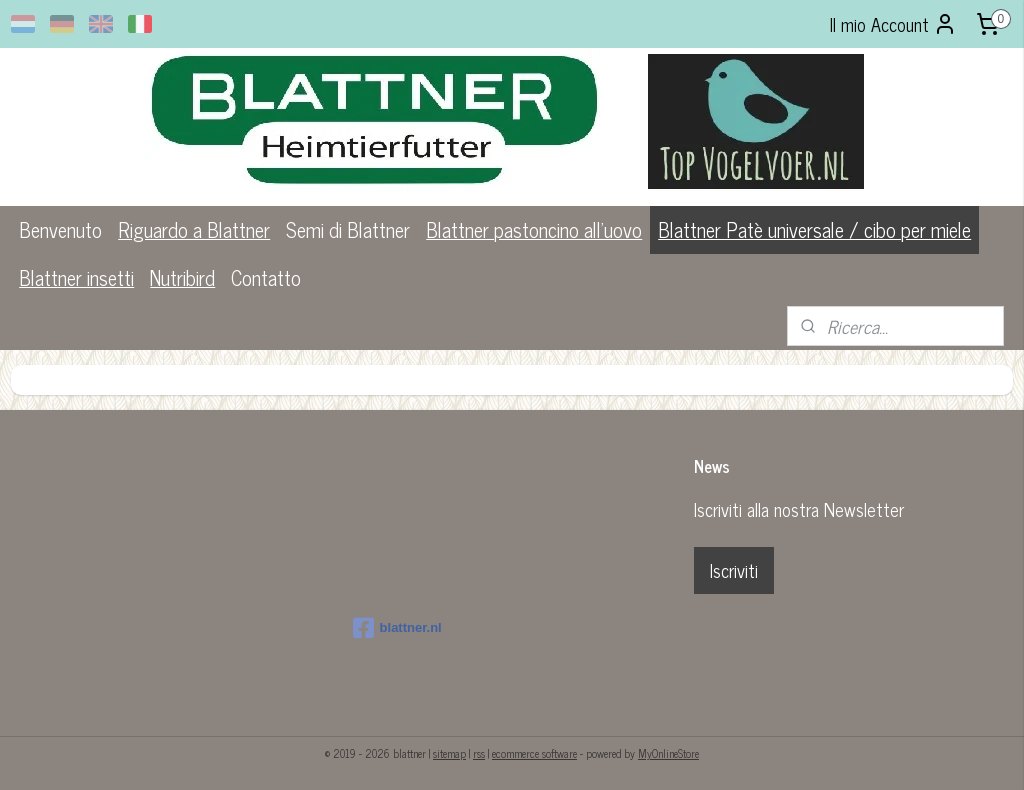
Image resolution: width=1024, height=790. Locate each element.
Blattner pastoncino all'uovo (534, 229)
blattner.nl (397, 628)
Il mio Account (893, 24)
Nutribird (182, 277)
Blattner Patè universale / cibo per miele (814, 229)
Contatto (266, 277)
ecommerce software (534, 753)
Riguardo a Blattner (194, 229)
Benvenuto (60, 229)
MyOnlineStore (668, 753)
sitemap (449, 753)
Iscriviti (734, 570)
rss (479, 753)
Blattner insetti (76, 277)
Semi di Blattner (348, 229)
